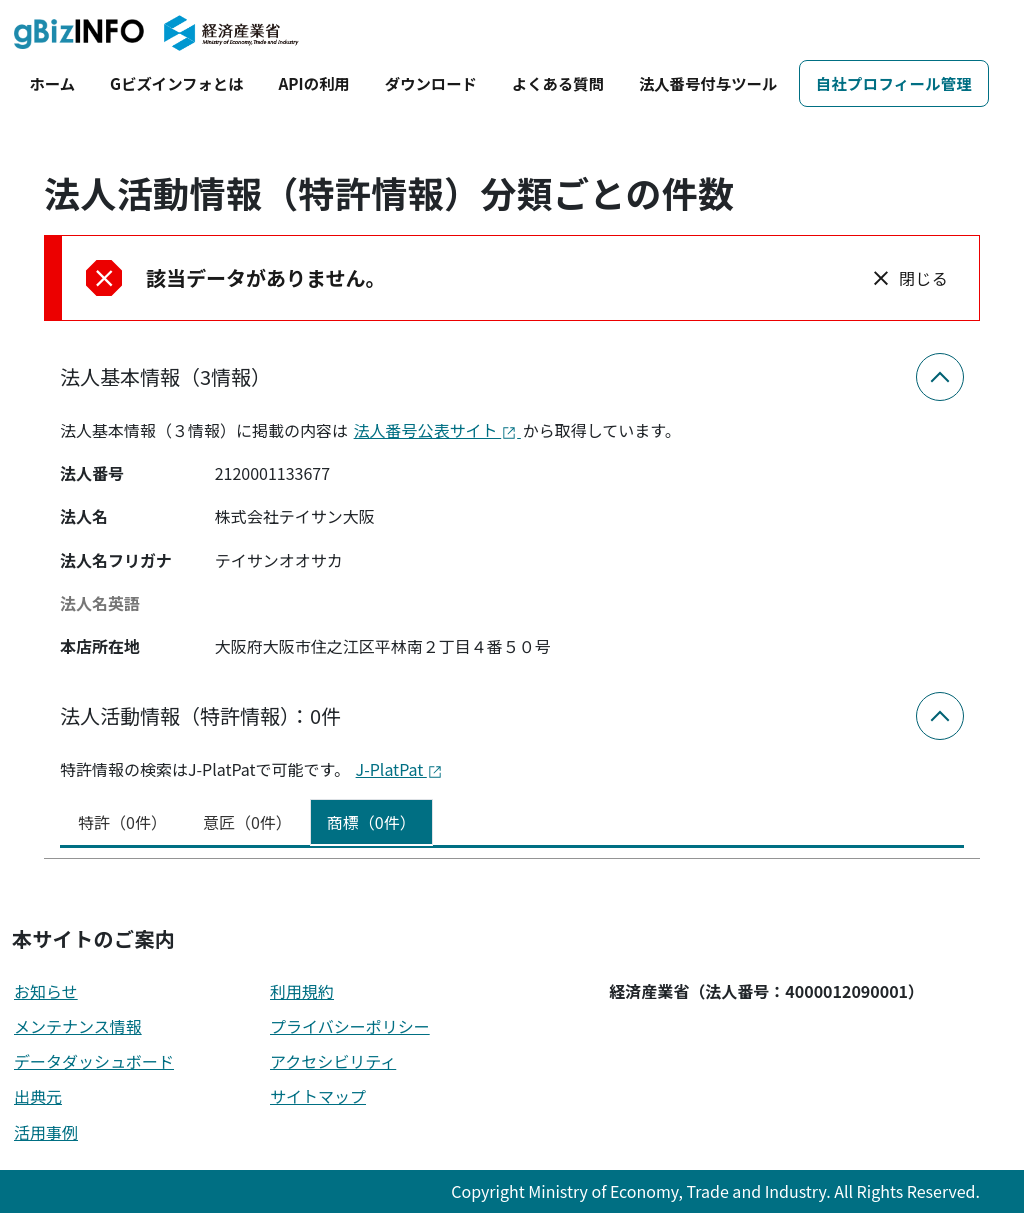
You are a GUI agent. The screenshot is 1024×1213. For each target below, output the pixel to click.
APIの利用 (313, 83)
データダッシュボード (94, 1061)
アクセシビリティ (333, 1061)
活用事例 (46, 1132)
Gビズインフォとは (176, 83)
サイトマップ (318, 1096)
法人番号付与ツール (708, 83)
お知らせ (46, 991)
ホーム (52, 83)
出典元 (38, 1096)
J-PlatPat (399, 769)
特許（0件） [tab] (122, 822)
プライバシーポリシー (350, 1026)
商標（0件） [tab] (371, 822)
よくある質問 (558, 83)
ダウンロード (431, 83)
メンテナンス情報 (78, 1026)
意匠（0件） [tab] (247, 822)
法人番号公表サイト (437, 430)
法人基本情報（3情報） (165, 376)
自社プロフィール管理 (894, 83)
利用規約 (302, 991)
